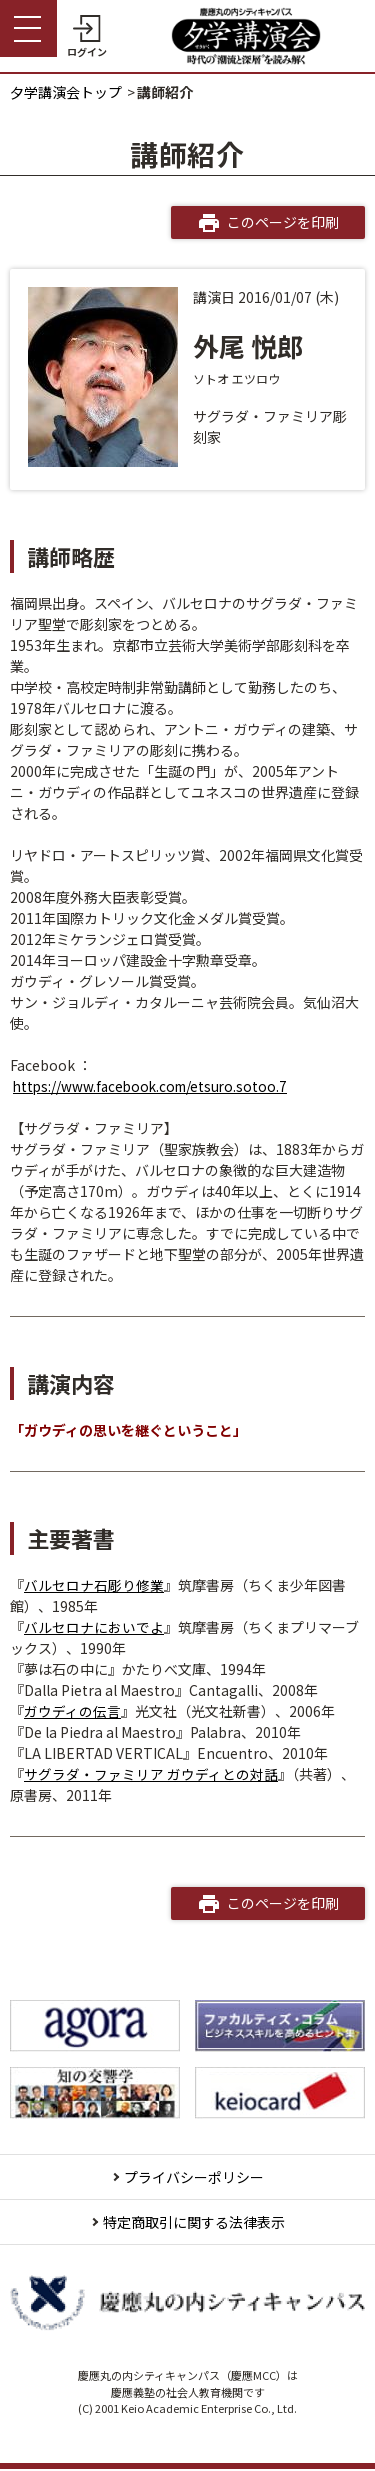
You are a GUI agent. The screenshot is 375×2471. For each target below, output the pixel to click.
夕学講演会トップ (66, 92)
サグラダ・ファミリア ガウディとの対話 (151, 1774)
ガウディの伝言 (72, 1711)
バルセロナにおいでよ (94, 1627)
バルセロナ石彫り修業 (94, 1585)
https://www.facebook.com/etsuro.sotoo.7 (154, 1086)
